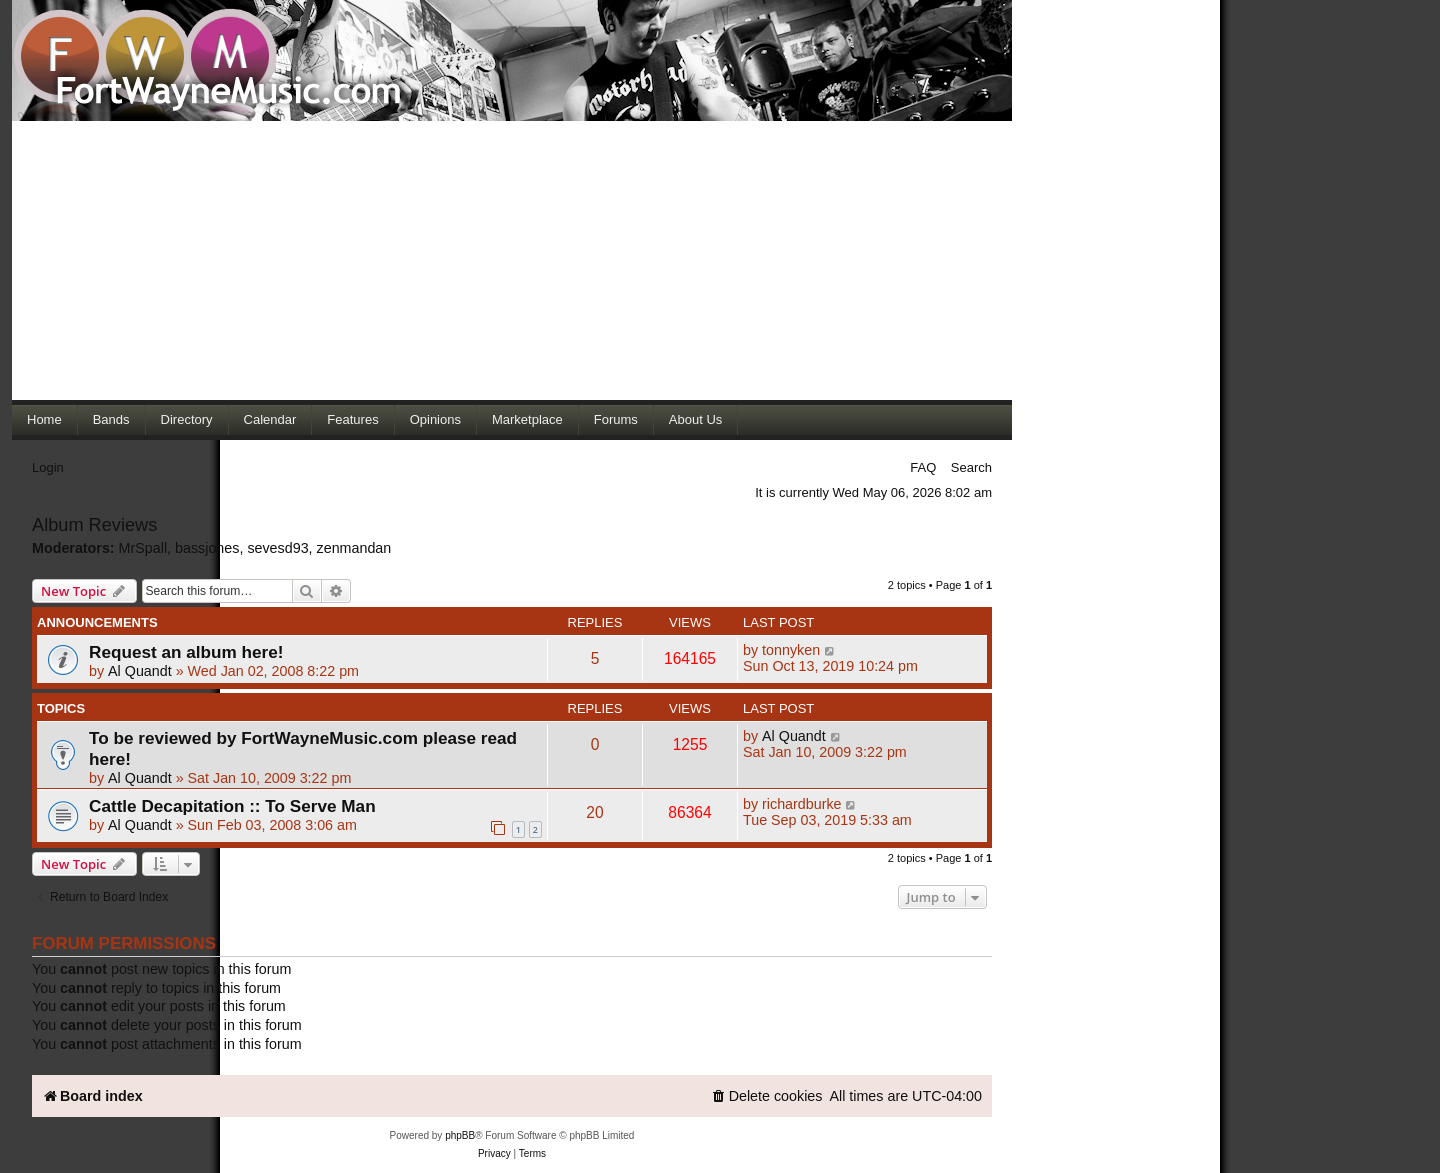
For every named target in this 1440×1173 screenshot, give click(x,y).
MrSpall (143, 548)
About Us (695, 419)
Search (971, 467)
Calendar (270, 419)
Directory (187, 419)
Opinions (435, 419)
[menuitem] (767, 1096)
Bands (111, 419)
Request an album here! (186, 652)
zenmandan (354, 548)
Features (352, 419)
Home (44, 419)
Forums (616, 419)
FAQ (923, 467)
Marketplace (527, 419)
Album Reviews (94, 525)
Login (48, 467)
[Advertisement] (512, 260)
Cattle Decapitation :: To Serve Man (232, 806)
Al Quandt (140, 671)
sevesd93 (277, 548)
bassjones (207, 548)
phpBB (460, 1135)
